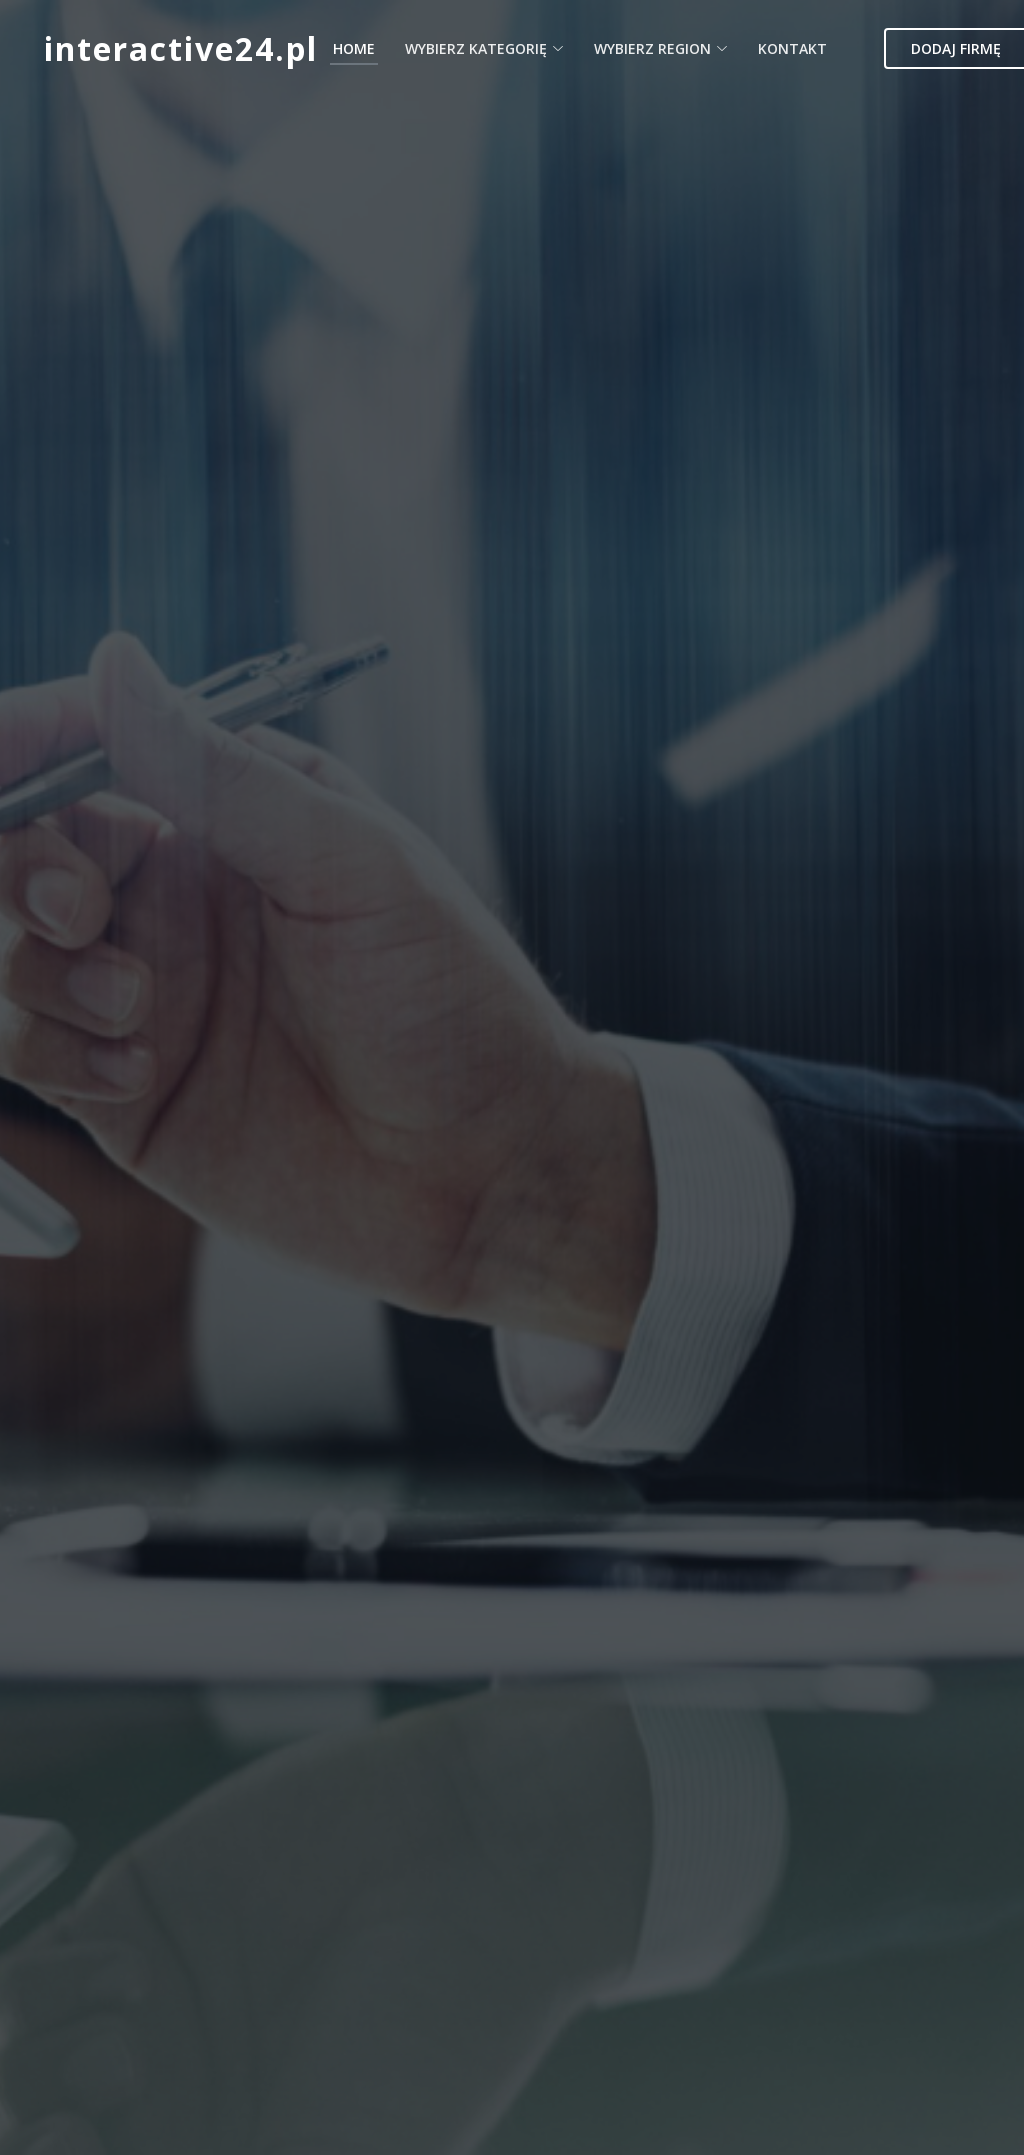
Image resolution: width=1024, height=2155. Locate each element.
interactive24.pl (181, 48)
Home (354, 48)
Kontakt (792, 48)
